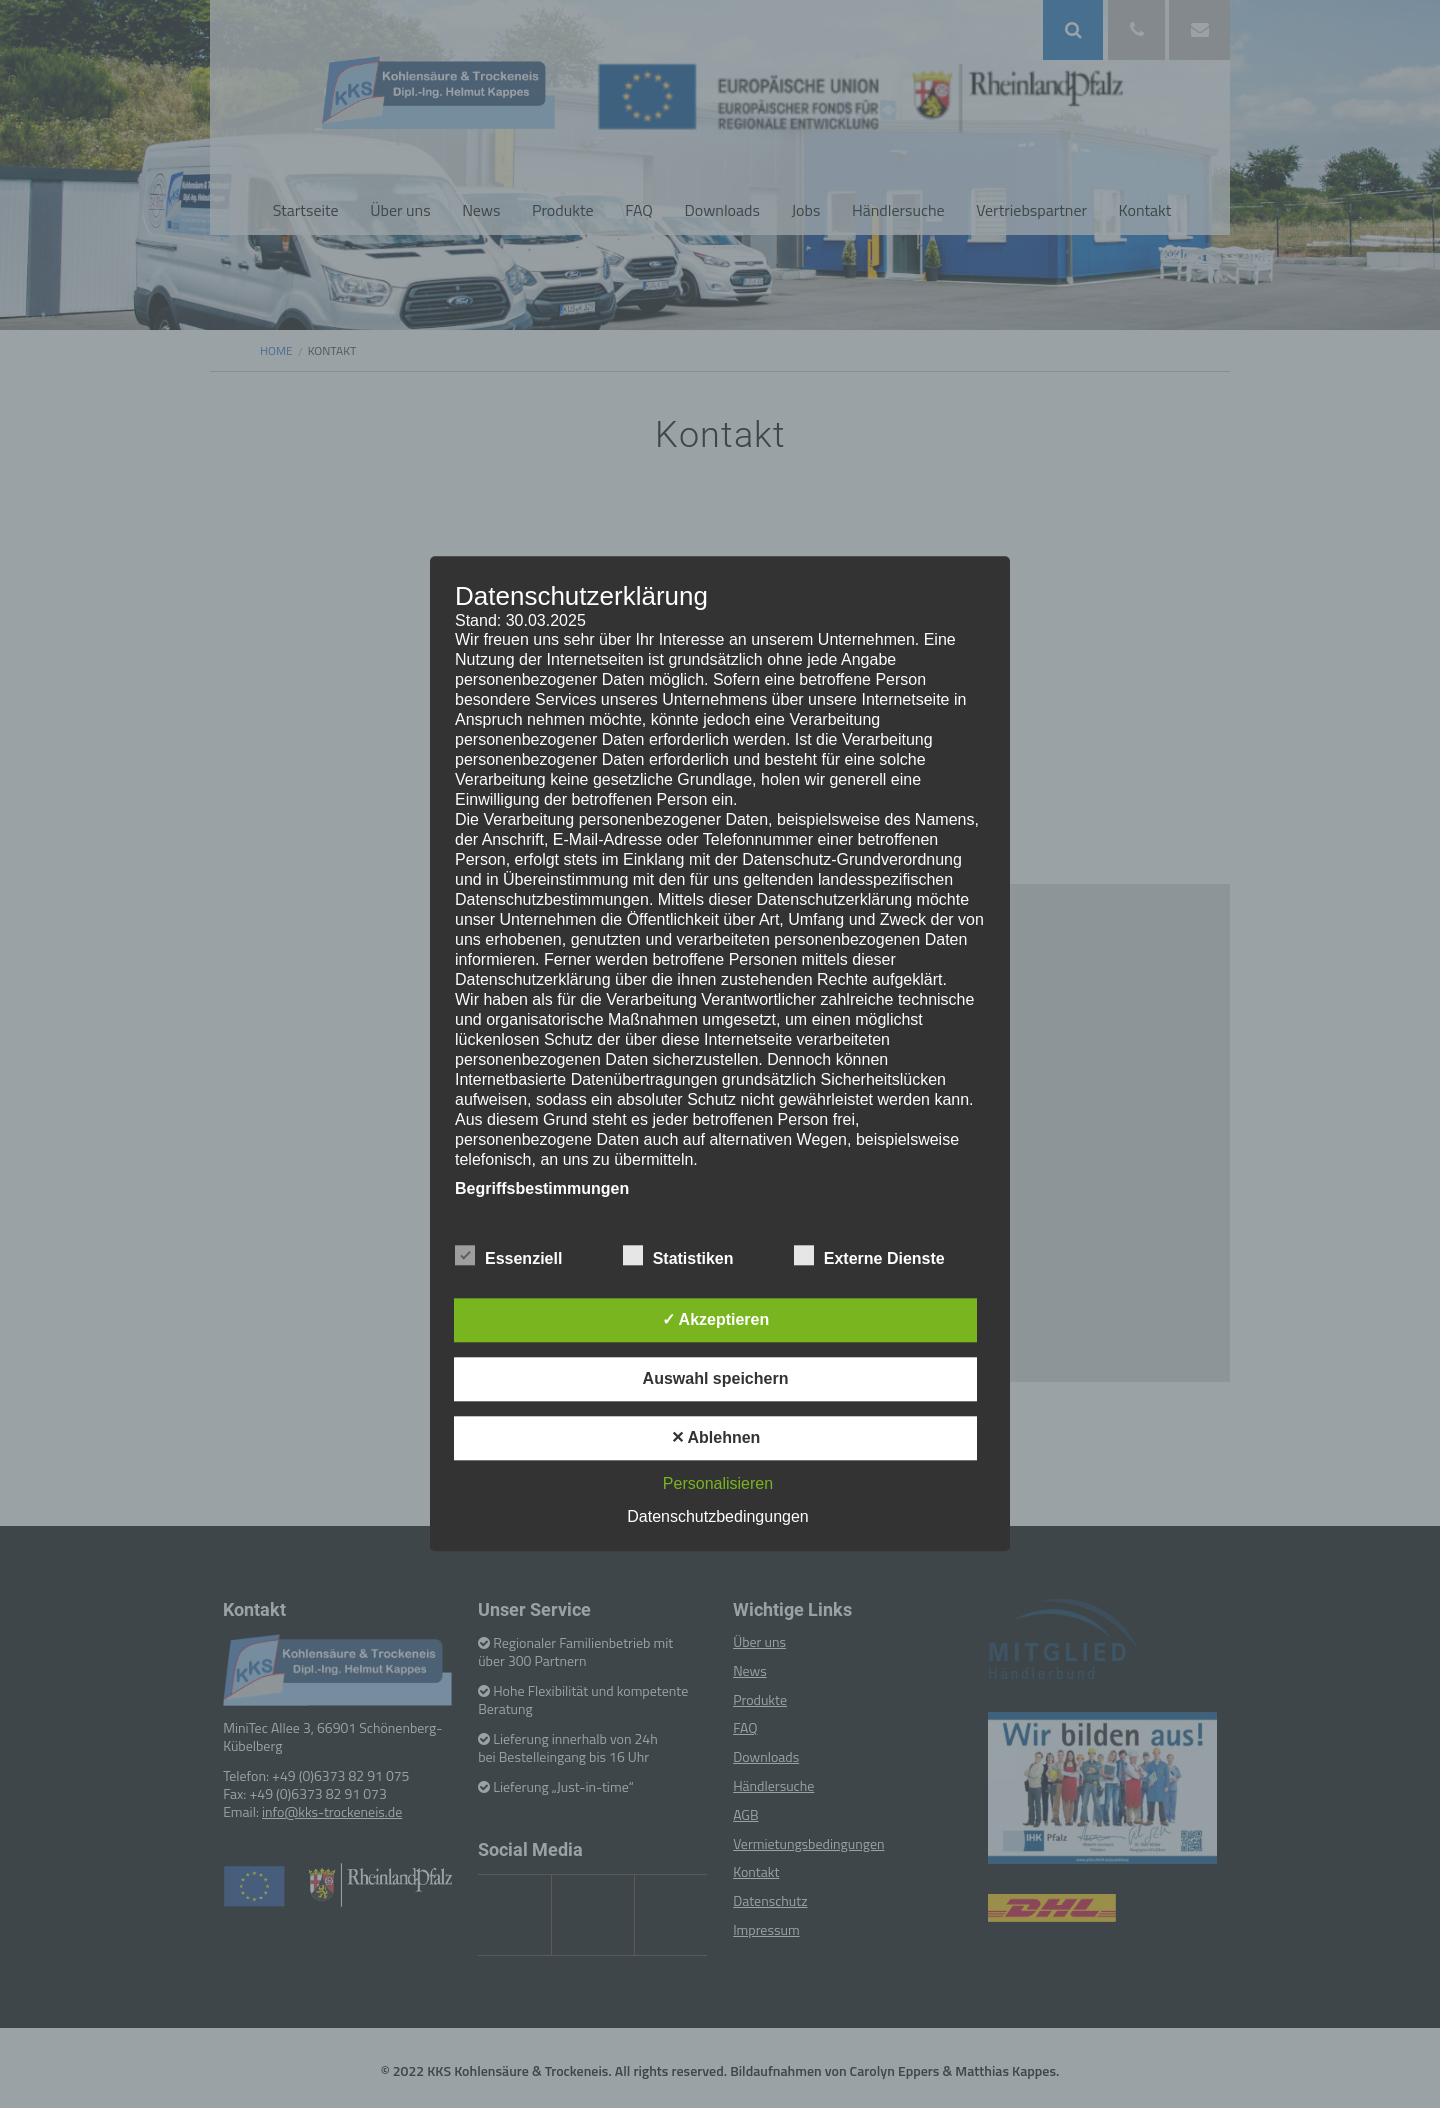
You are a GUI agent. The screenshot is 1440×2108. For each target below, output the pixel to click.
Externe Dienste (869, 1256)
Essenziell (508, 1256)
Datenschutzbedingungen (717, 1517)
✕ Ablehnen (716, 1438)
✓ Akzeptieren (716, 1320)
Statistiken (678, 1256)
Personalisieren (718, 1484)
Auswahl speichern (716, 1379)
